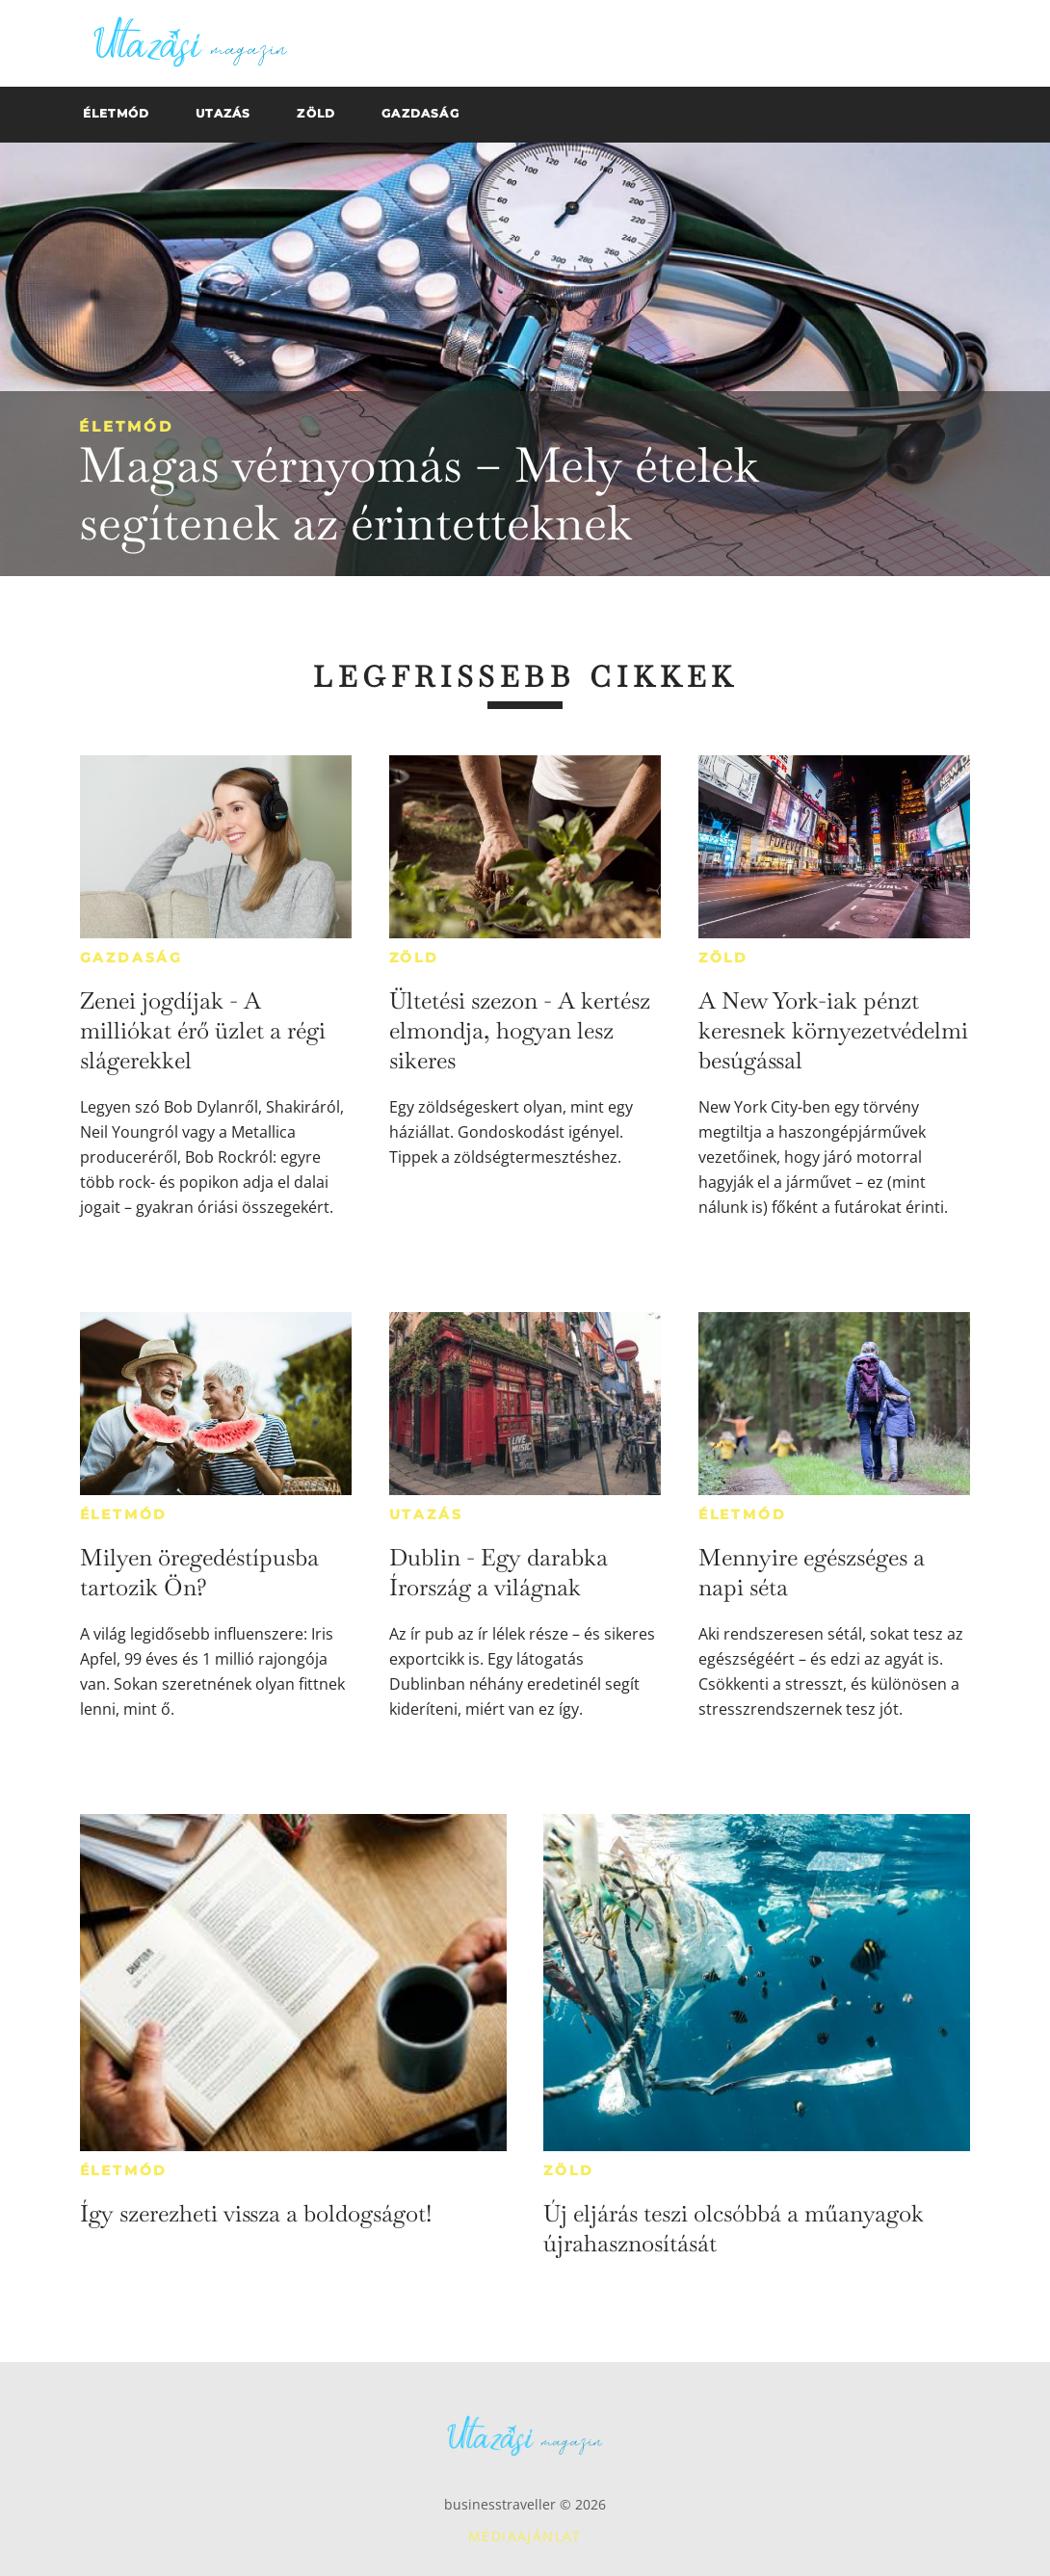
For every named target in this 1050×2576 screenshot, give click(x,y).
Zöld (414, 957)
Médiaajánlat (525, 2536)
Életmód (126, 426)
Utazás (426, 1514)
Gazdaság (131, 957)
